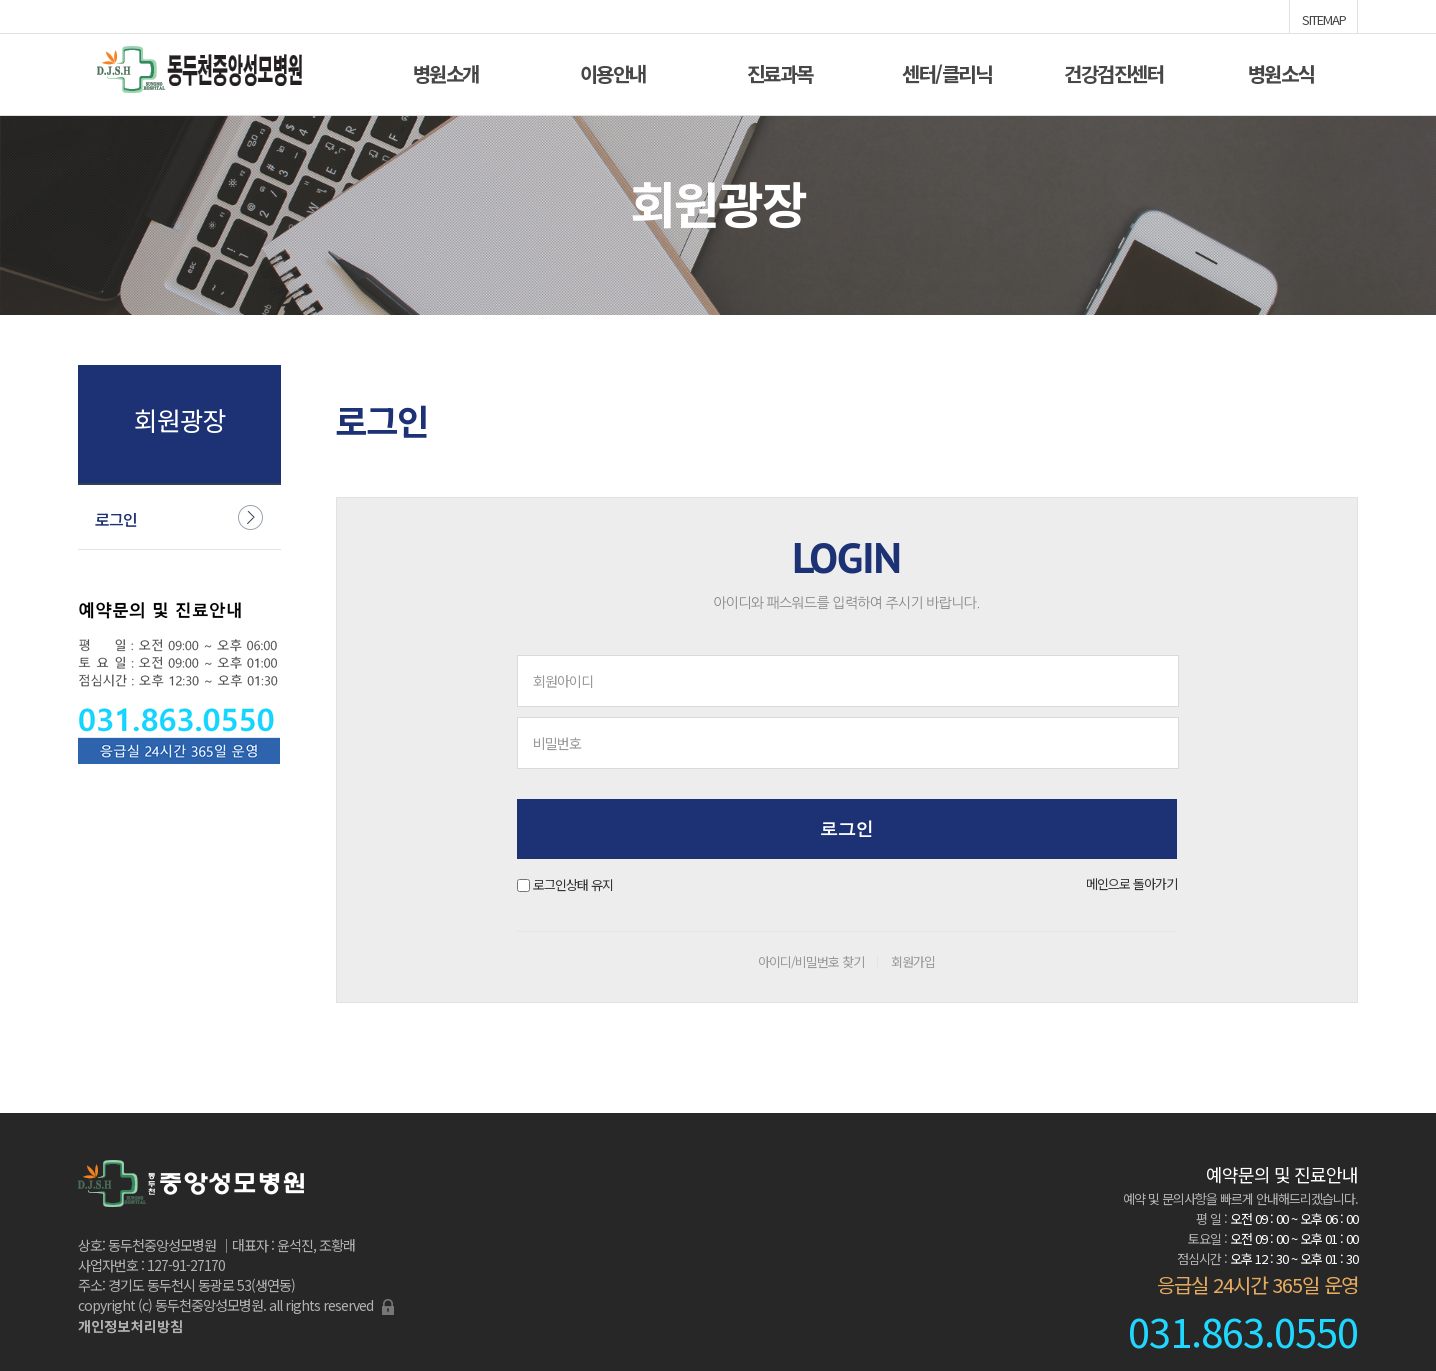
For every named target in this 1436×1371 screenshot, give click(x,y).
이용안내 (613, 71)
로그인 (116, 519)
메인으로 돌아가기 (1131, 883)
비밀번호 (557, 743)
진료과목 (780, 71)
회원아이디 (563, 681)
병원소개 (446, 71)
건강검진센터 (1113, 71)
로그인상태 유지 (573, 884)
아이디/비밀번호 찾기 (811, 961)
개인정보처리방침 (130, 1326)
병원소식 (1281, 71)
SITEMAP (1324, 18)
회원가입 (913, 961)
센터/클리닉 (946, 71)
